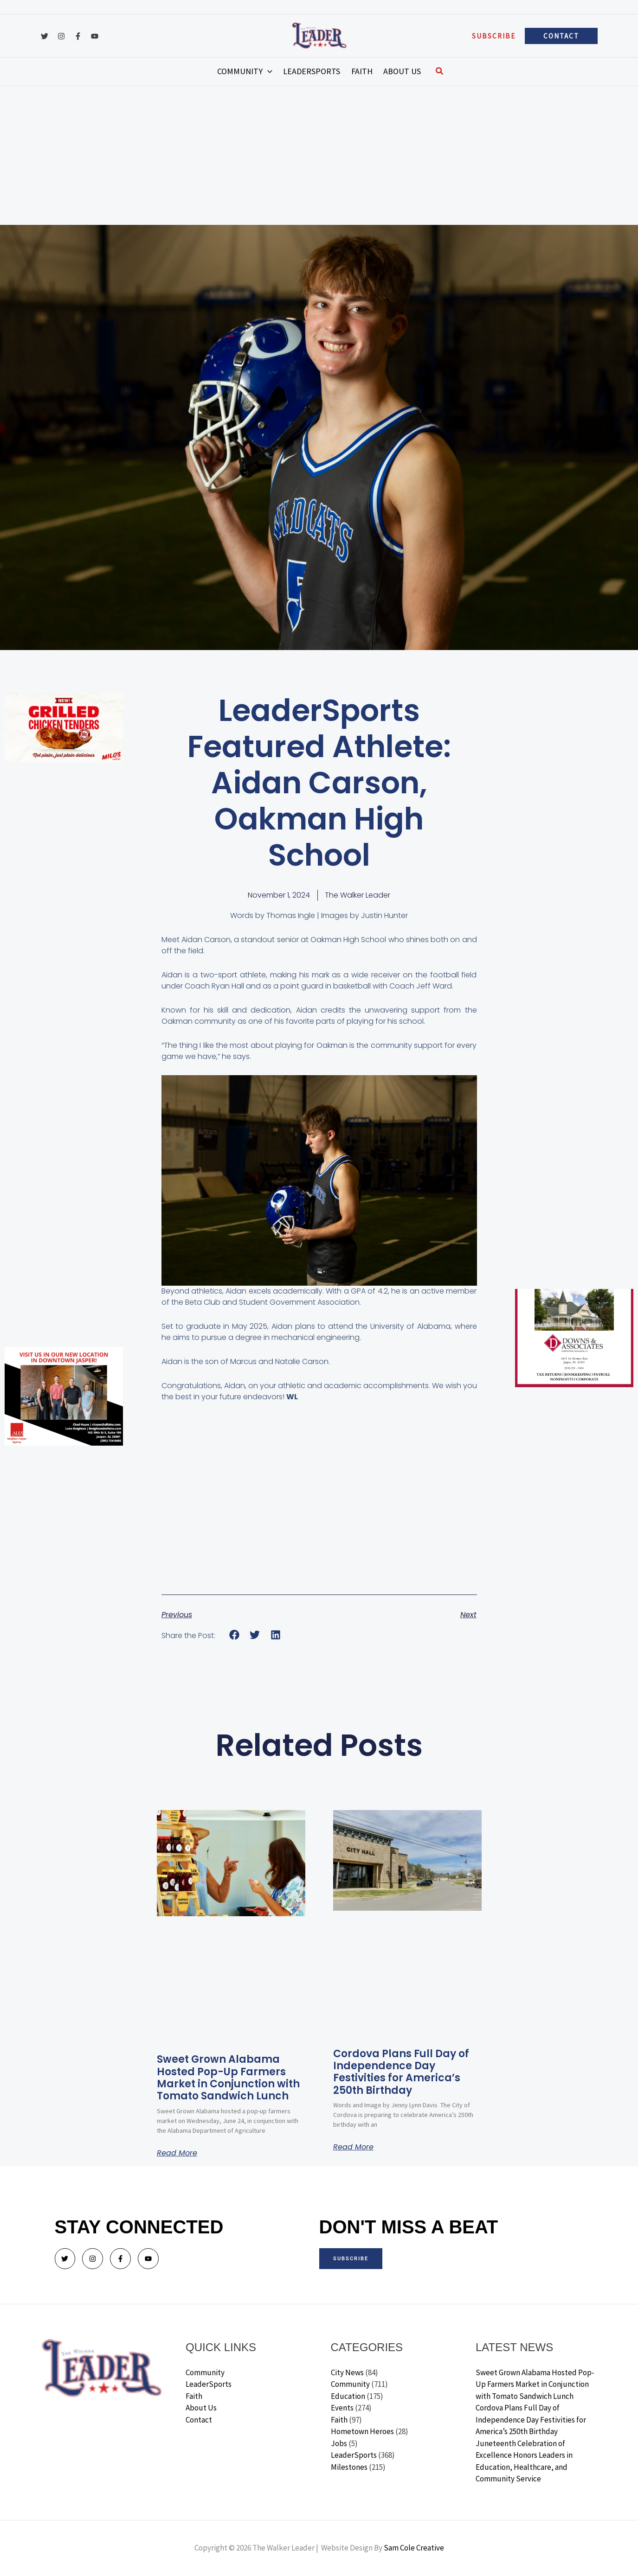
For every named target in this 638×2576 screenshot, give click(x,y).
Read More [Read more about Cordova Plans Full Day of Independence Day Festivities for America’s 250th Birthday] (353, 2147)
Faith (194, 2396)
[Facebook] (78, 36)
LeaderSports (209, 2384)
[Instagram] (61, 36)
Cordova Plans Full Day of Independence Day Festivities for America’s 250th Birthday (401, 2072)
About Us (201, 2408)
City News (347, 2372)
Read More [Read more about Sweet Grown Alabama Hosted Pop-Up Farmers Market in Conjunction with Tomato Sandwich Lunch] (177, 2153)
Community (205, 2372)
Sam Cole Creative (414, 2548)
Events (342, 2408)
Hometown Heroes (362, 2431)
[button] (494, 35)
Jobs (339, 2443)
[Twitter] (44, 36)
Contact (199, 2420)
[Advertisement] (319, 155)
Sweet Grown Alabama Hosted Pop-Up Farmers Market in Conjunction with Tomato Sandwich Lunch (228, 2077)
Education (348, 2396)
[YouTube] (94, 36)
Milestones (349, 2467)
